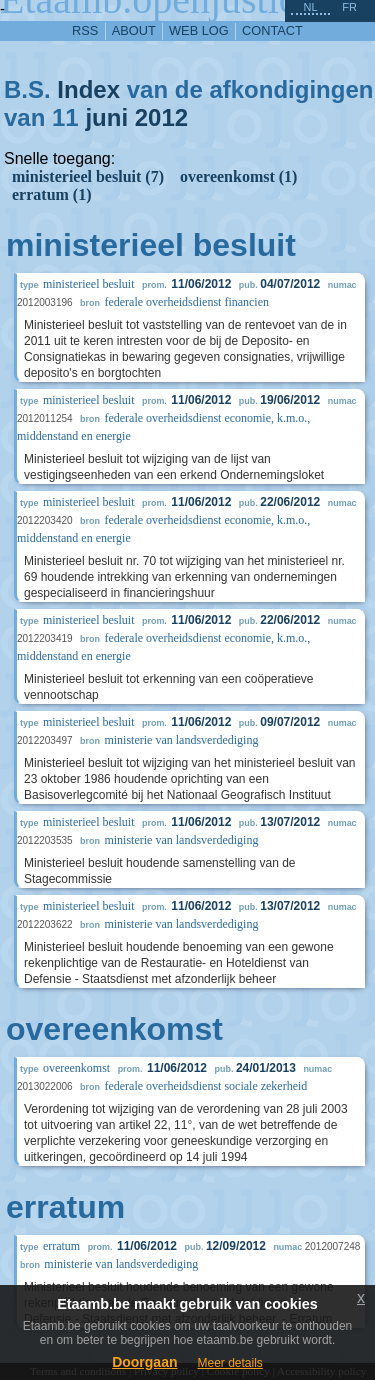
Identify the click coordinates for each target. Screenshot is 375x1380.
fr (349, 7)
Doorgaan (144, 1362)
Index (88, 89)
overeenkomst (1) (238, 176)
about (134, 30)
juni (106, 117)
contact (272, 30)
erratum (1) (52, 194)
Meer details (229, 1363)
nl (310, 7)
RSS (85, 30)
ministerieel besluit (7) (88, 176)
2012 (161, 117)
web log (199, 30)
